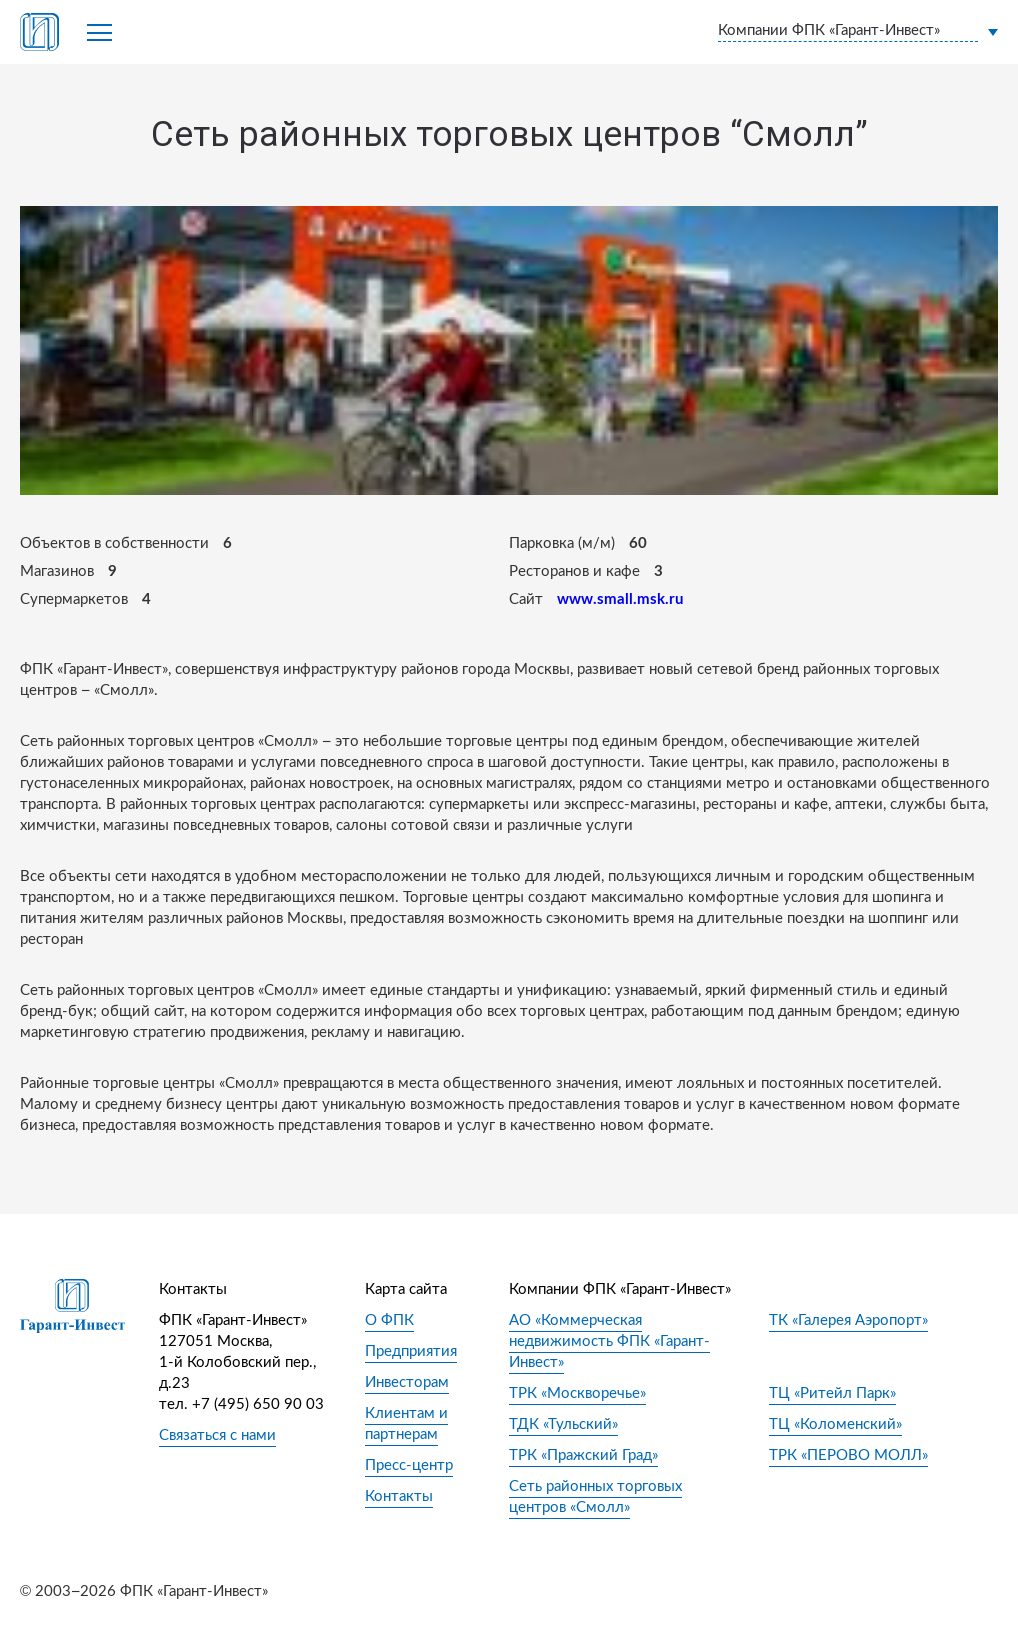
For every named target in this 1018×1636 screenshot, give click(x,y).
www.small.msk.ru (620, 599)
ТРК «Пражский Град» (583, 1455)
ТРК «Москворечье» (577, 1393)
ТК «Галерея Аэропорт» (848, 1320)
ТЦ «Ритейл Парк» (832, 1393)
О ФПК (389, 1320)
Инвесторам (407, 1382)
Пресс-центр (409, 1465)
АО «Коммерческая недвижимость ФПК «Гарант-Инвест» (609, 1341)
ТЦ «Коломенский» (835, 1424)
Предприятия (411, 1351)
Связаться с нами (217, 1435)
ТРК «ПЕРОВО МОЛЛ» (848, 1455)
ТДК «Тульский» (563, 1424)
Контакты (399, 1496)
